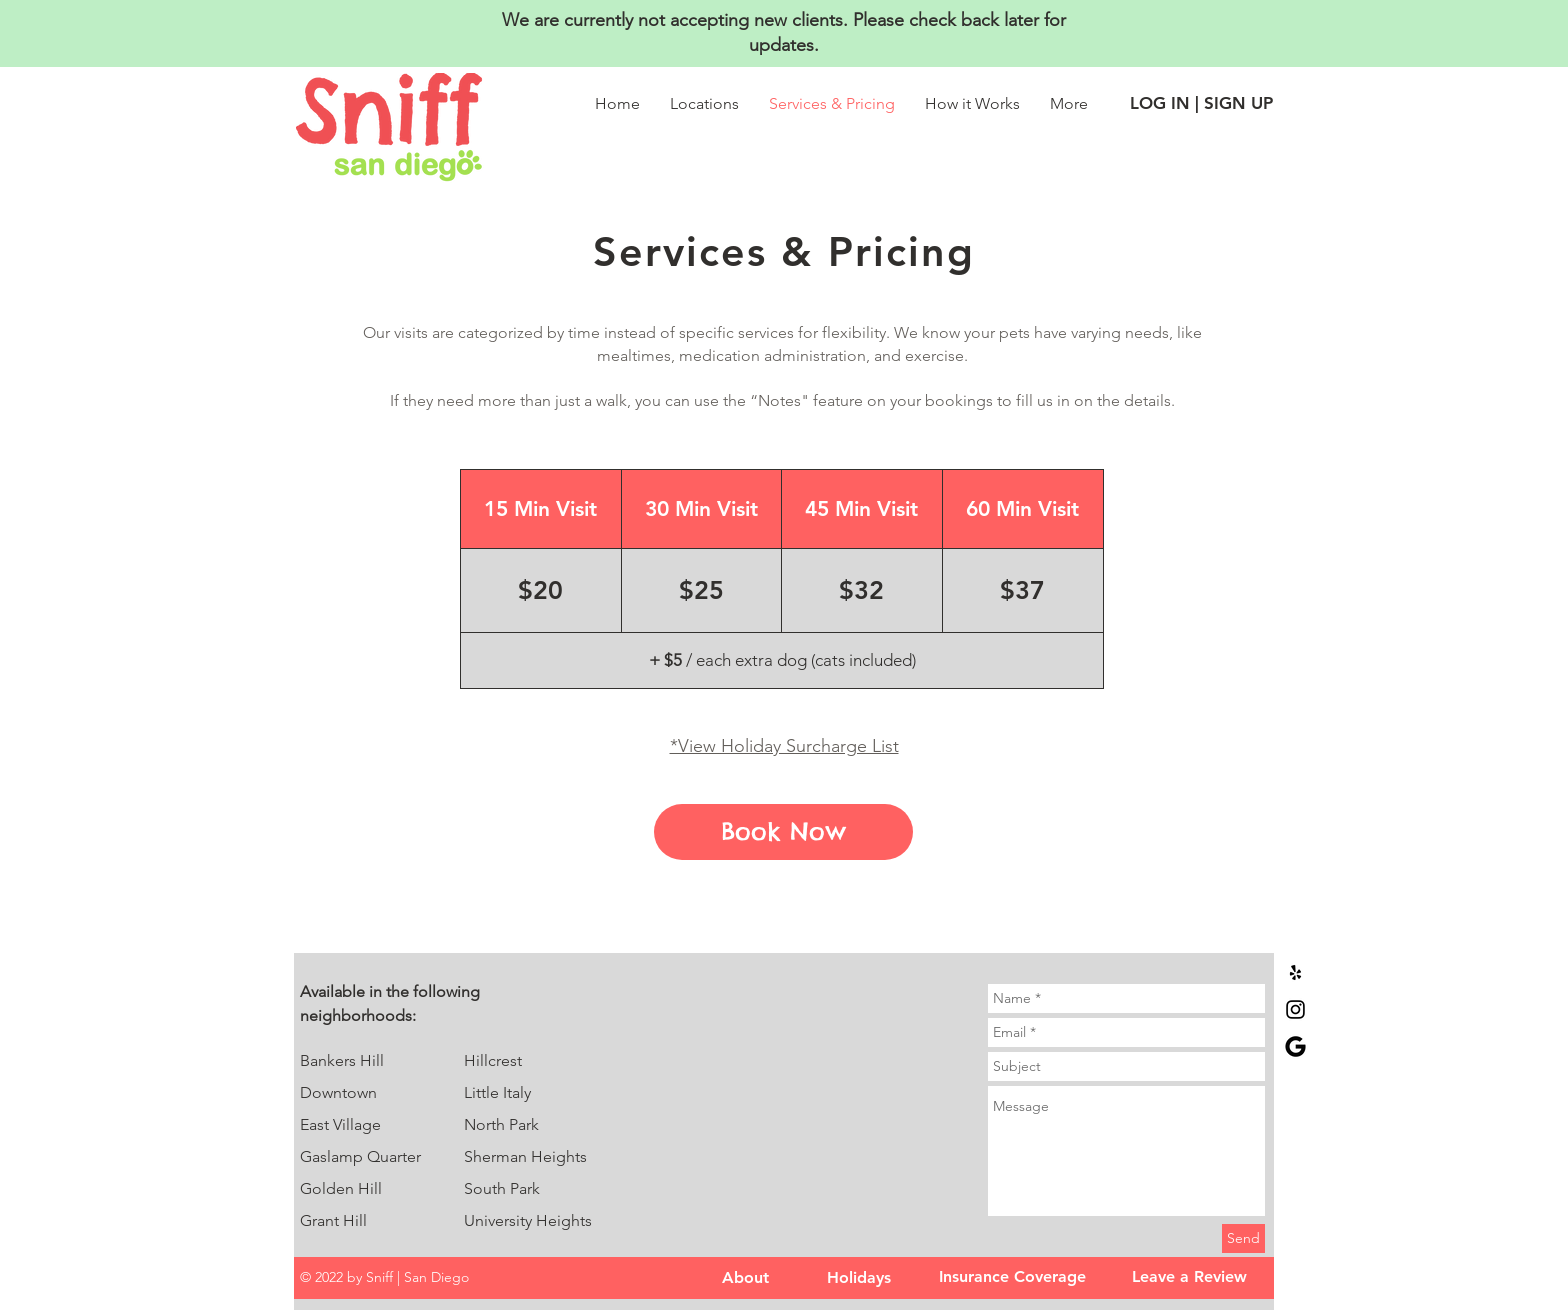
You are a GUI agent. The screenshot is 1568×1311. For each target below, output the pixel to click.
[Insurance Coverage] (1012, 1277)
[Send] (1243, 1238)
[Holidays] (859, 1278)
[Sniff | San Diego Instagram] (1295, 1009)
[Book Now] (783, 832)
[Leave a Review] (1189, 1277)
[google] (1295, 1046)
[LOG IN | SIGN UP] (1201, 104)
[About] (745, 1278)
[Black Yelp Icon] (1295, 972)
